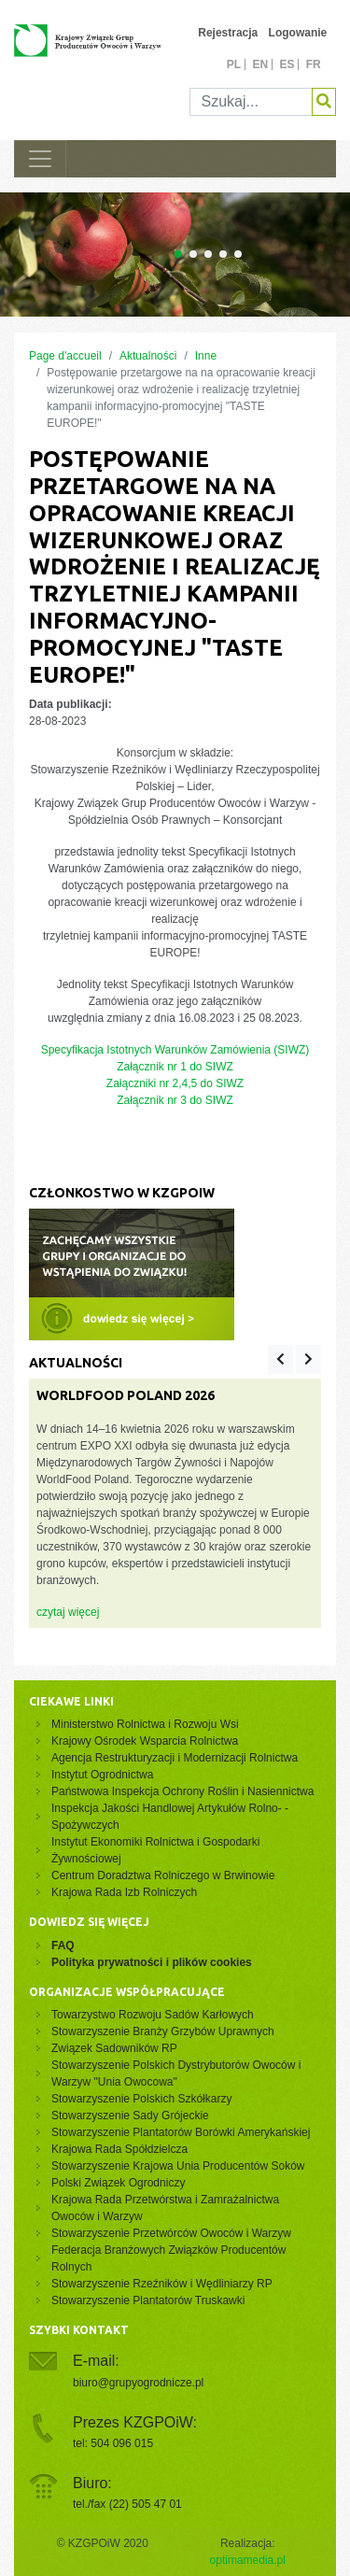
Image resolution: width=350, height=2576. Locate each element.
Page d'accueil (65, 355)
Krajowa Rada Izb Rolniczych (124, 1892)
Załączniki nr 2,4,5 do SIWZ (175, 1083)
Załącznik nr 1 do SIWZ (175, 1066)
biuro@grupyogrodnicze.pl (138, 2382)
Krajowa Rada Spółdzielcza (119, 2149)
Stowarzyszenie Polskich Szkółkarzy (141, 2098)
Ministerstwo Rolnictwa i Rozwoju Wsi (145, 1724)
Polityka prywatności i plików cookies (151, 1962)
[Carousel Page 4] (223, 254)
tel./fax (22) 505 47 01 (127, 2504)
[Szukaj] (251, 102)
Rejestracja (228, 32)
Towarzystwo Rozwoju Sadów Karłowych (155, 2014)
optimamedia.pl (248, 2560)
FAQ (63, 1945)
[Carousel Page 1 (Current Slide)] (178, 254)
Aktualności (147, 355)
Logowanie (298, 32)
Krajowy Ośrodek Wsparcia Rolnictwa (144, 1741)
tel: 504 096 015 (113, 2443)
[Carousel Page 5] (238, 254)
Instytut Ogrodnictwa (102, 1774)
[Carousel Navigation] (294, 1359)
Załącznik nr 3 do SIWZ (175, 1100)
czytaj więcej (67, 1612)
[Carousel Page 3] (208, 254)
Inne (206, 355)
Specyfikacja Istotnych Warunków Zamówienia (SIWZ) (175, 1049)
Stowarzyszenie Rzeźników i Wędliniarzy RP (162, 2283)
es (286, 64)
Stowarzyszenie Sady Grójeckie (130, 2115)
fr (313, 64)
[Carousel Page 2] (193, 254)
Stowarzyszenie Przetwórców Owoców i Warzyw (171, 2233)
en (260, 64)
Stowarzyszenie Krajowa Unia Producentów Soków (177, 2166)
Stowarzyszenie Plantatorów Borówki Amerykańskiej (180, 2132)
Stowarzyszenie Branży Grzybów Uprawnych (162, 2031)
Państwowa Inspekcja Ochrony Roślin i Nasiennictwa (182, 1791)
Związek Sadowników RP (114, 2048)
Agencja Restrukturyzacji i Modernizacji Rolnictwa (174, 1757)
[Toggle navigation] (40, 158)
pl (234, 64)
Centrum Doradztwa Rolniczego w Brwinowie (162, 1875)
